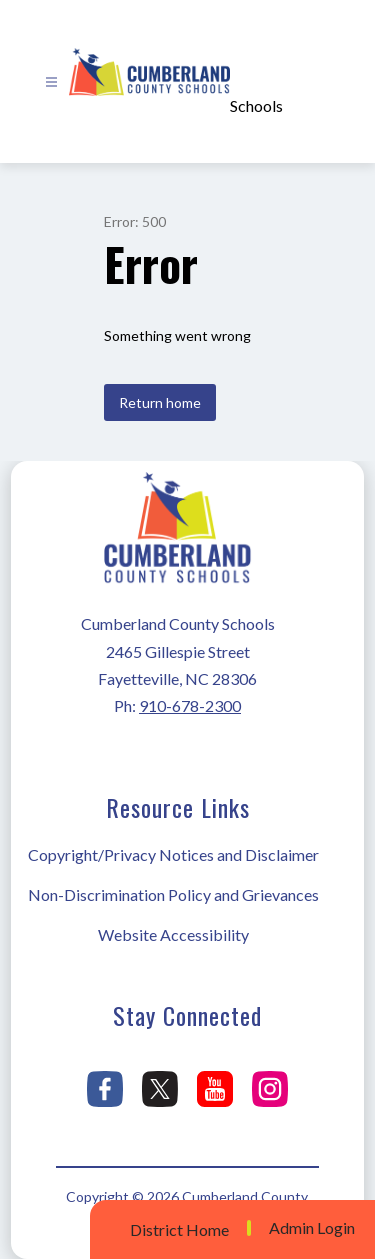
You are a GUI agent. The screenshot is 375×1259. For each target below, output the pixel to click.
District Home (179, 1229)
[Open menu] (51, 82)
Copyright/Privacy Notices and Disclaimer (173, 854)
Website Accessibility (173, 934)
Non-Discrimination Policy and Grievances (173, 894)
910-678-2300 (190, 705)
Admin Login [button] (312, 1228)
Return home (160, 402)
